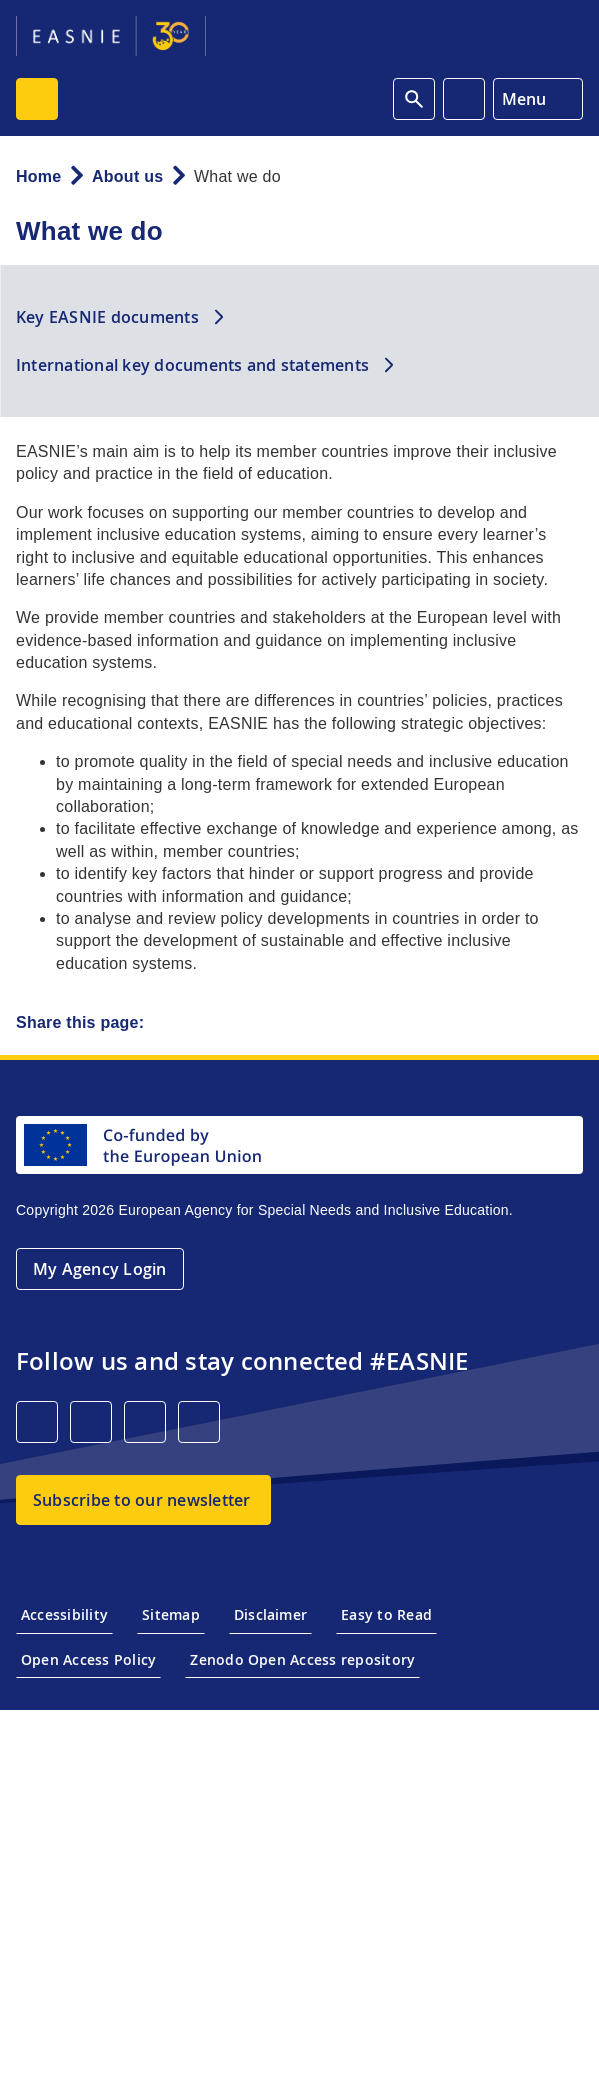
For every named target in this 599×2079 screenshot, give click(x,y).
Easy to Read (386, 1614)
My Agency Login (100, 1269)
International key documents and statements (192, 365)
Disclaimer (270, 1614)
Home (38, 176)
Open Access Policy (88, 1659)
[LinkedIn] (37, 1422)
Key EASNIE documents (107, 317)
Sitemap (171, 1614)
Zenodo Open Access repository (302, 1659)
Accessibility (64, 1614)
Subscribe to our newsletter (141, 1500)
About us (127, 176)
